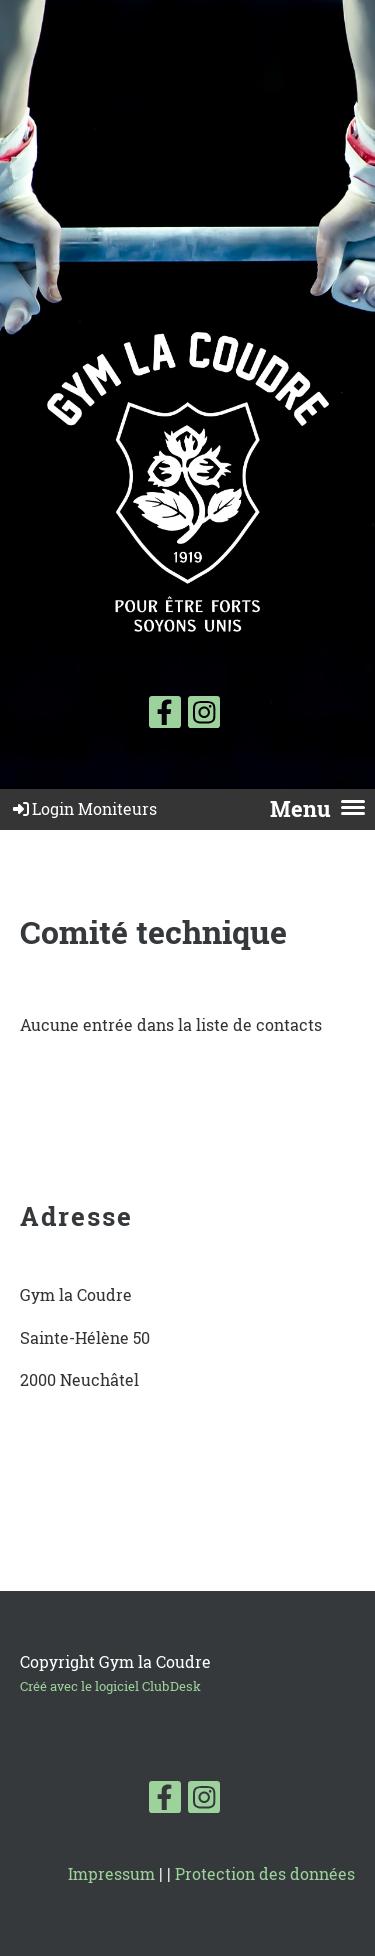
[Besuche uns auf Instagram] (204, 715)
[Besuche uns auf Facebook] (165, 715)
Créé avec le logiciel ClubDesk (110, 1686)
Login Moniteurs (83, 808)
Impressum (111, 1873)
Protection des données (265, 1873)
